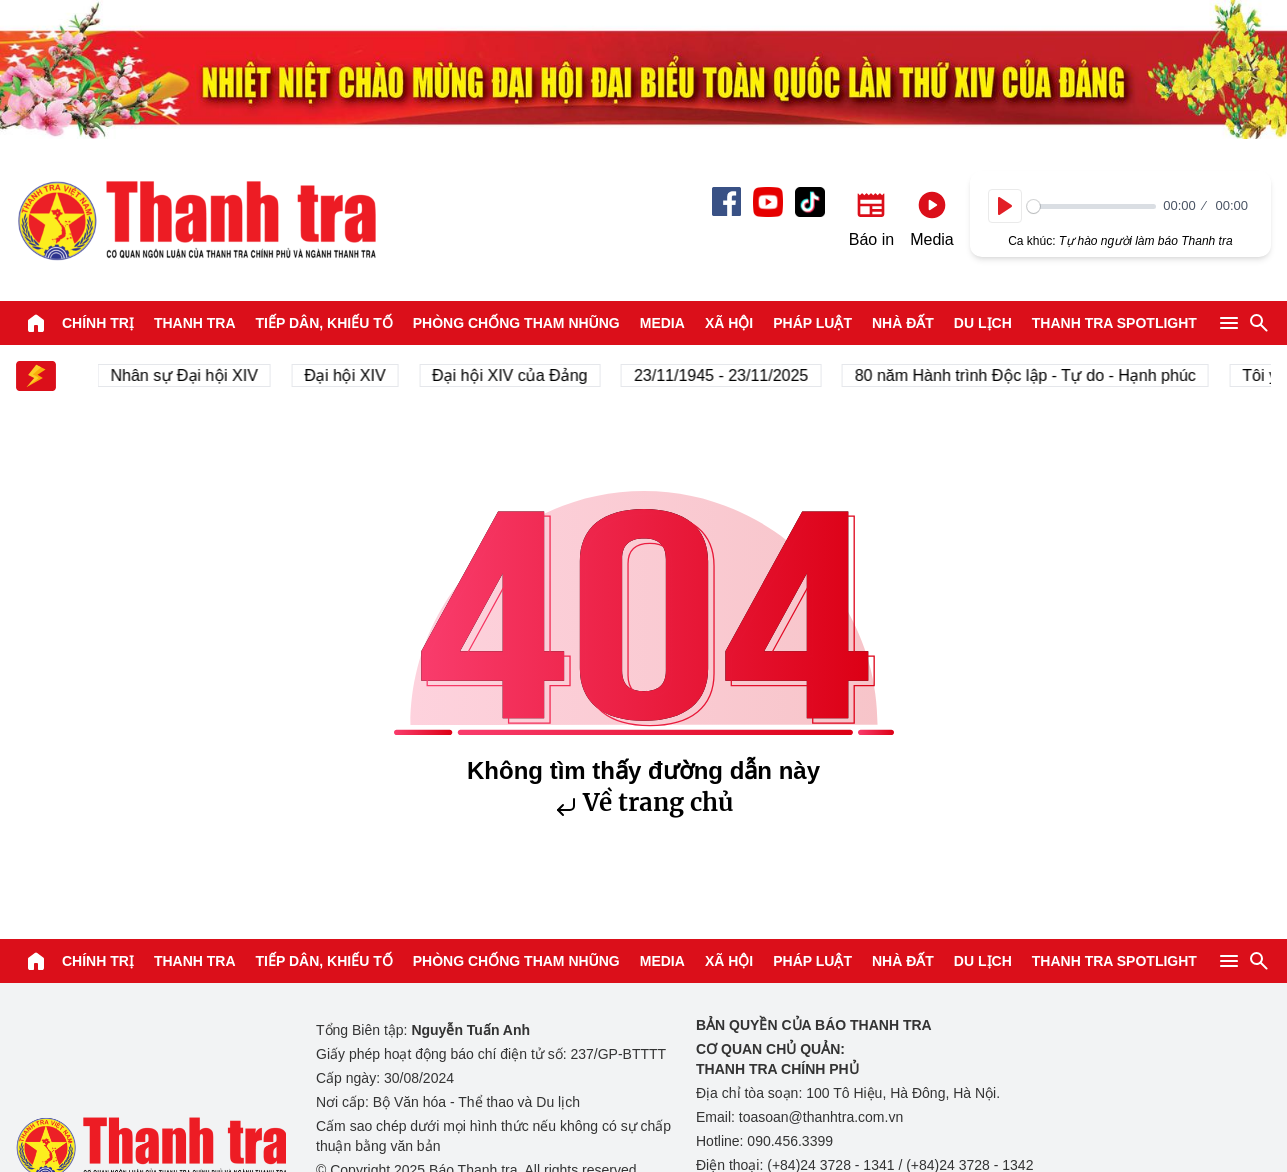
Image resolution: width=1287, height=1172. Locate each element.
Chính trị (98, 323)
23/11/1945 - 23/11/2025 (724, 375)
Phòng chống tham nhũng (516, 323)
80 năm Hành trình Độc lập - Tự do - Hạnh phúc (1028, 375)
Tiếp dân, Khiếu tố (324, 323)
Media (662, 323)
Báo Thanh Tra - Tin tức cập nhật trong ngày (196, 220)
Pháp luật (812, 323)
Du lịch (983, 323)
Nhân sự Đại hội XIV (187, 375)
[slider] (1091, 206)
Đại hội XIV (348, 375)
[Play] (1005, 206)
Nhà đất (903, 323)
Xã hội (729, 323)
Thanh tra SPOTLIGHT (1114, 323)
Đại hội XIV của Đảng (513, 375)
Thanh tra (195, 323)
